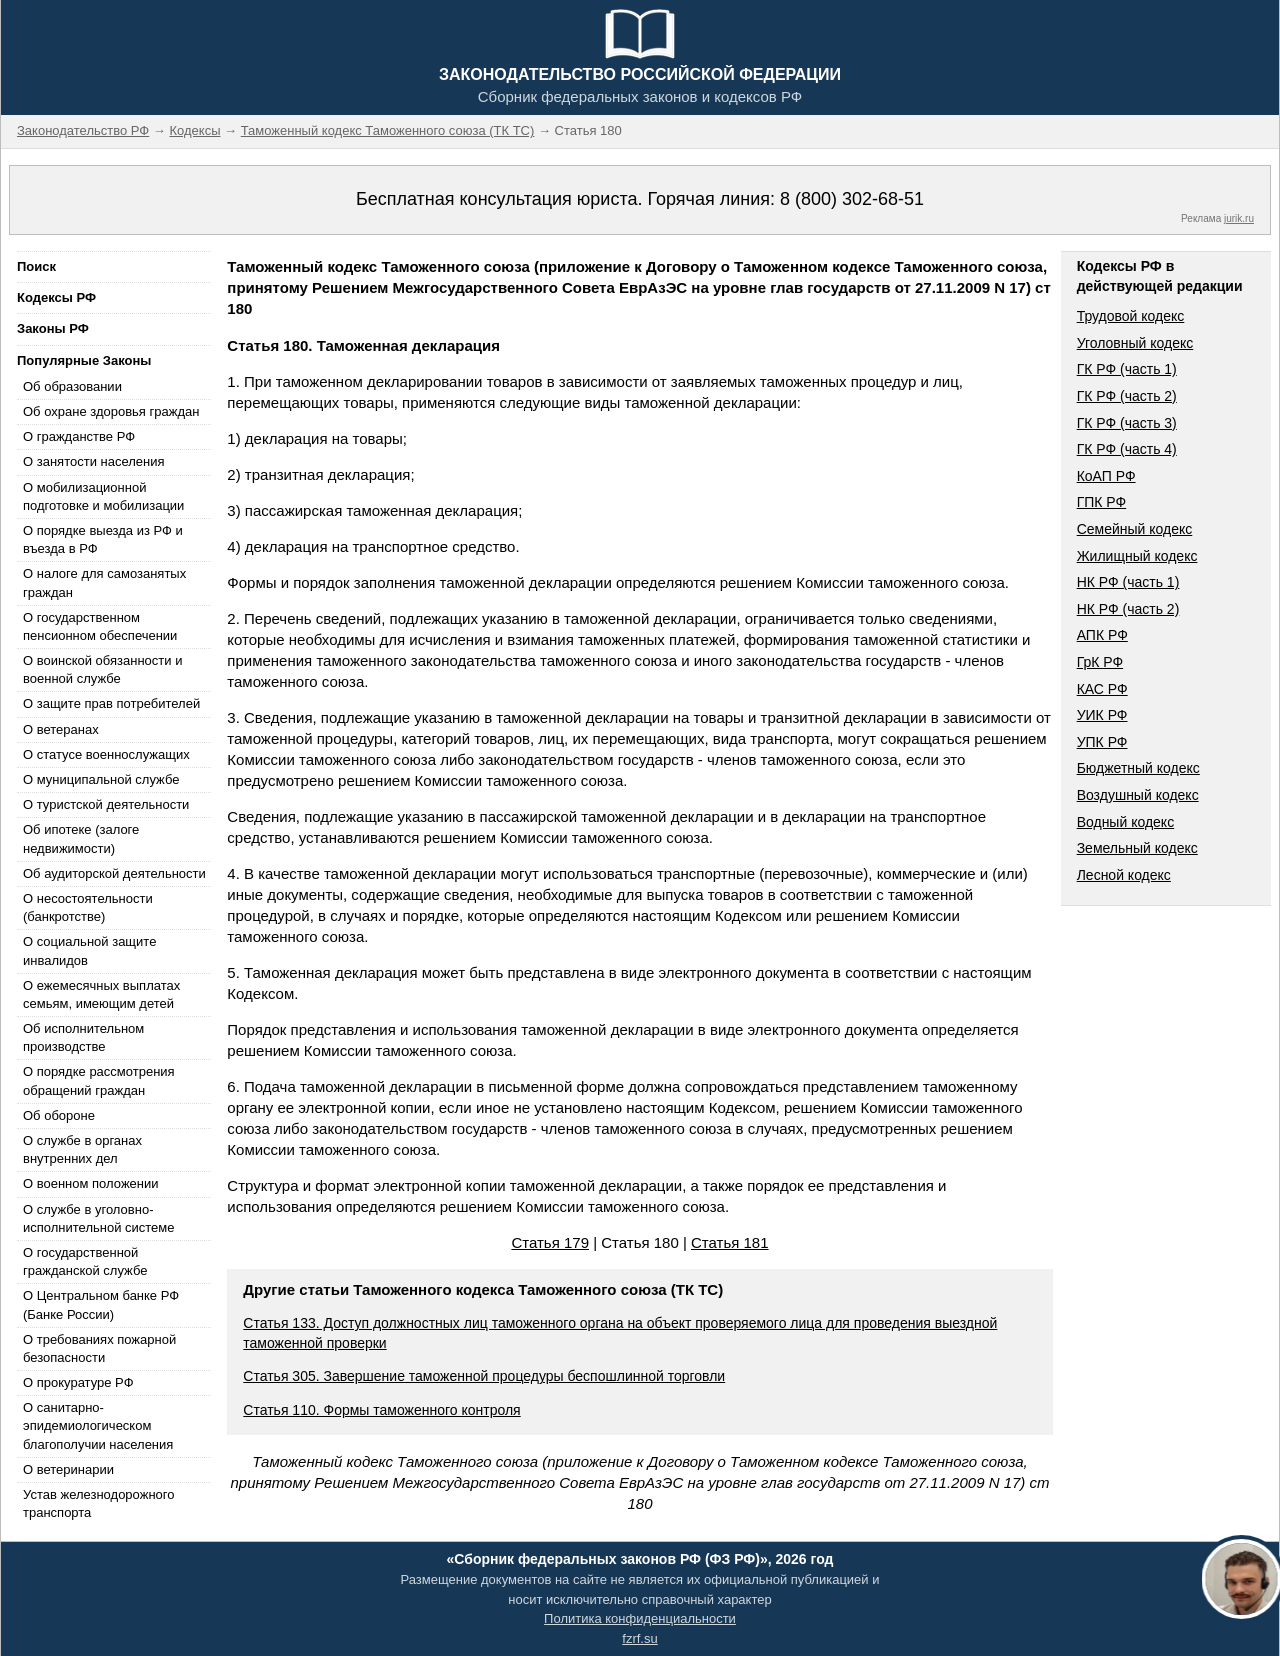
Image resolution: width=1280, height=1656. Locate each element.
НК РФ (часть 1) (1128, 582)
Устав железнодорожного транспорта (98, 1503)
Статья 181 (730, 1242)
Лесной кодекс (1124, 875)
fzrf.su (639, 1638)
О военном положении (91, 1183)
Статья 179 (550, 1242)
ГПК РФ (1102, 502)
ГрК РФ (1100, 662)
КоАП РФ (1106, 476)
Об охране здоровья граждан (111, 411)
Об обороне (59, 1115)
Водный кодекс (1126, 822)
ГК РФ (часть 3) (1127, 423)
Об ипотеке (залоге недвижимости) (81, 838)
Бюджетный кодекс (1138, 768)
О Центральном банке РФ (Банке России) (101, 1304)
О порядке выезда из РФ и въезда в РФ (103, 539)
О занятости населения (94, 461)
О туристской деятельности (106, 804)
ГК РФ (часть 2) (1127, 396)
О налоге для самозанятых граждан (104, 582)
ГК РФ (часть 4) (1127, 449)
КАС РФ (1102, 689)
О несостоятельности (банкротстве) (88, 907)
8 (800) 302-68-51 (852, 199)
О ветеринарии (68, 1469)
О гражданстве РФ (79, 436)
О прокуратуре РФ (78, 1382)
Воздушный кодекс (1138, 795)
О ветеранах (61, 729)
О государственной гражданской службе (85, 1261)
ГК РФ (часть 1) (1127, 369)
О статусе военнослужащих (106, 754)
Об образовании (72, 386)
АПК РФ (1102, 635)
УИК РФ (1102, 715)
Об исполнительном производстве (83, 1037)
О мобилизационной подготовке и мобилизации (103, 496)
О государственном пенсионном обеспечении (100, 626)
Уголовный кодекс (1135, 343)
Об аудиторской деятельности (114, 873)
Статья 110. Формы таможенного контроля (381, 1410)
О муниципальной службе (101, 779)
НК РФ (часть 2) (1128, 609)
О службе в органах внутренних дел (82, 1149)
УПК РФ (1102, 742)
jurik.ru (1239, 218)
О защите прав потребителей (111, 703)
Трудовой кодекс (1131, 316)
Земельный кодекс (1137, 848)
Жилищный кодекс (1137, 556)
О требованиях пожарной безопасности (99, 1348)
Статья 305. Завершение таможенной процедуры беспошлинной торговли (484, 1376)
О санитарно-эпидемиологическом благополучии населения (98, 1425)
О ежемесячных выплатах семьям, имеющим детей (101, 994)
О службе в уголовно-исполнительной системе (99, 1218)
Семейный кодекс (1135, 529)
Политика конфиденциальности (640, 1618)
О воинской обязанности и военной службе (102, 669)
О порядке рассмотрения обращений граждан (99, 1080)
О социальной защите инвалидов (89, 950)
